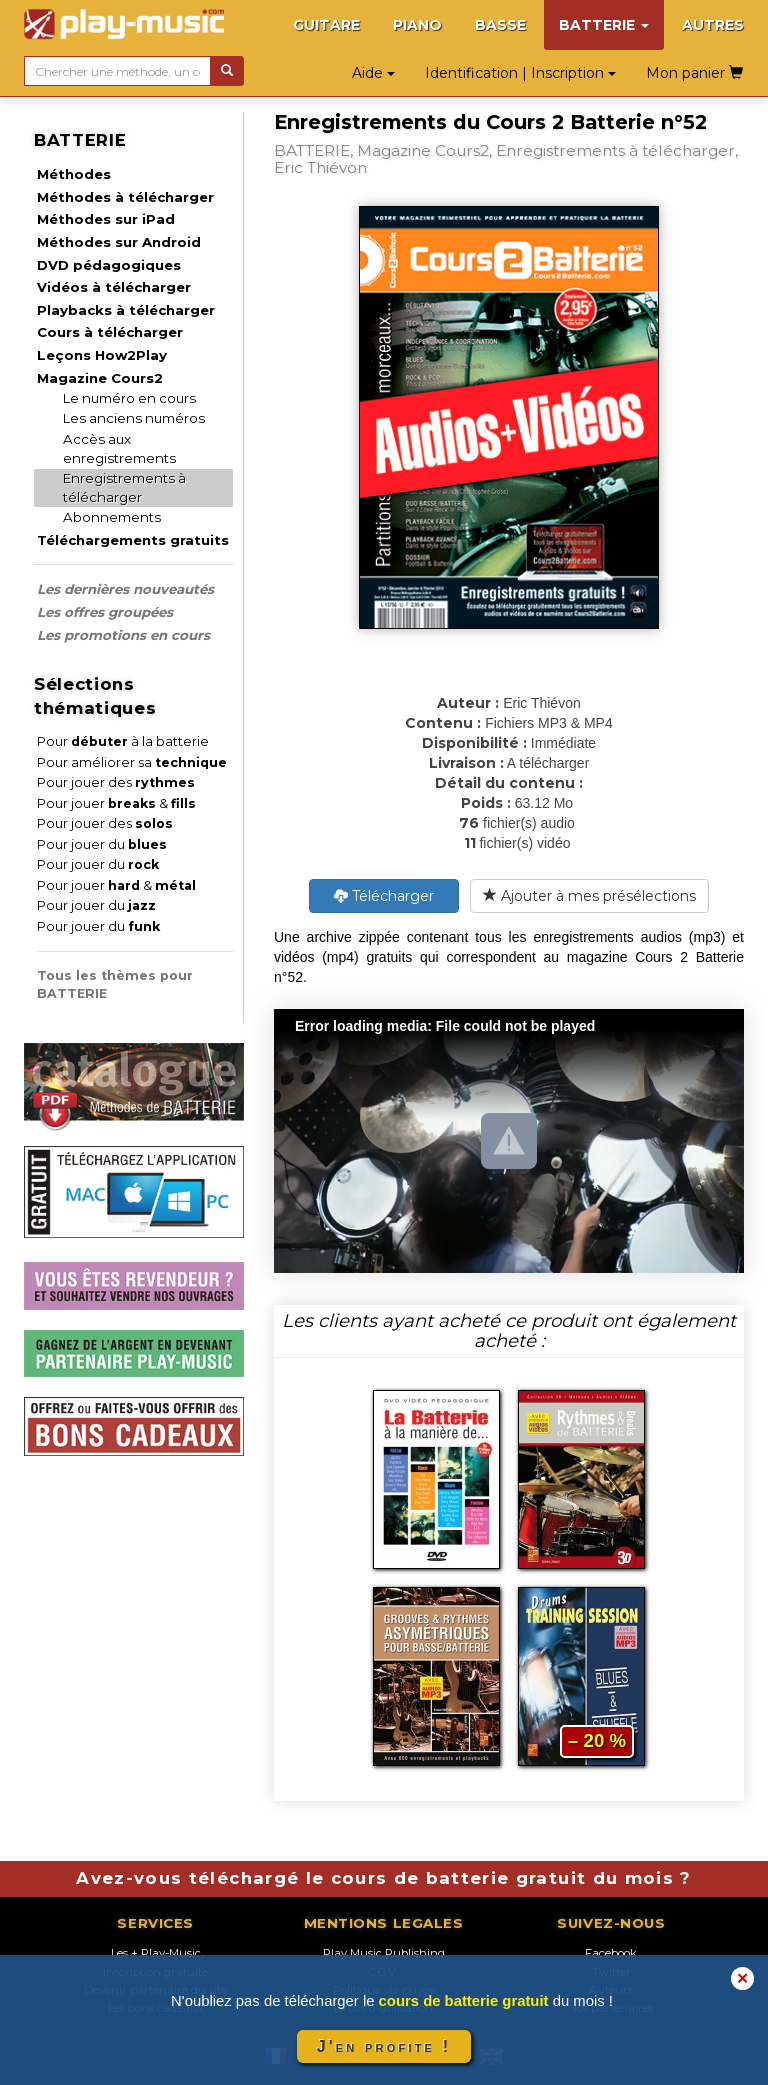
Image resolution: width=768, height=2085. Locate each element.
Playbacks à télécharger (126, 310)
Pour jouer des (116, 782)
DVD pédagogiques (109, 265)
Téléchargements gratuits (133, 540)
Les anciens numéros (134, 418)
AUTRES (713, 25)
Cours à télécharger (110, 332)
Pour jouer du (102, 844)
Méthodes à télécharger (125, 197)
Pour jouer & (116, 803)
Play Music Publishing (384, 1953)
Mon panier (694, 73)
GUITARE (326, 25)
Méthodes (74, 174)
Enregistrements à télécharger (124, 487)
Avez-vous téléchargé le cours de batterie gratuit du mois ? (383, 1878)
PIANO (417, 25)
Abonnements (112, 517)
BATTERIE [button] (604, 25)
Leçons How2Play (102, 355)
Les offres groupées (105, 612)
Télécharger (384, 896)
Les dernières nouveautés (125, 589)
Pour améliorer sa (132, 762)
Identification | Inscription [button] (520, 73)
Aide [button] (373, 73)
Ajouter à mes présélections (589, 896)
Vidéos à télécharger (114, 287)
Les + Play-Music (156, 1953)
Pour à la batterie (123, 741)
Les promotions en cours (123, 635)
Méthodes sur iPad (106, 219)
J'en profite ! (384, 2046)
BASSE (500, 25)
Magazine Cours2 (100, 378)
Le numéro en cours (129, 398)
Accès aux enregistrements (119, 448)
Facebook (611, 1953)
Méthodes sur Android (119, 242)
